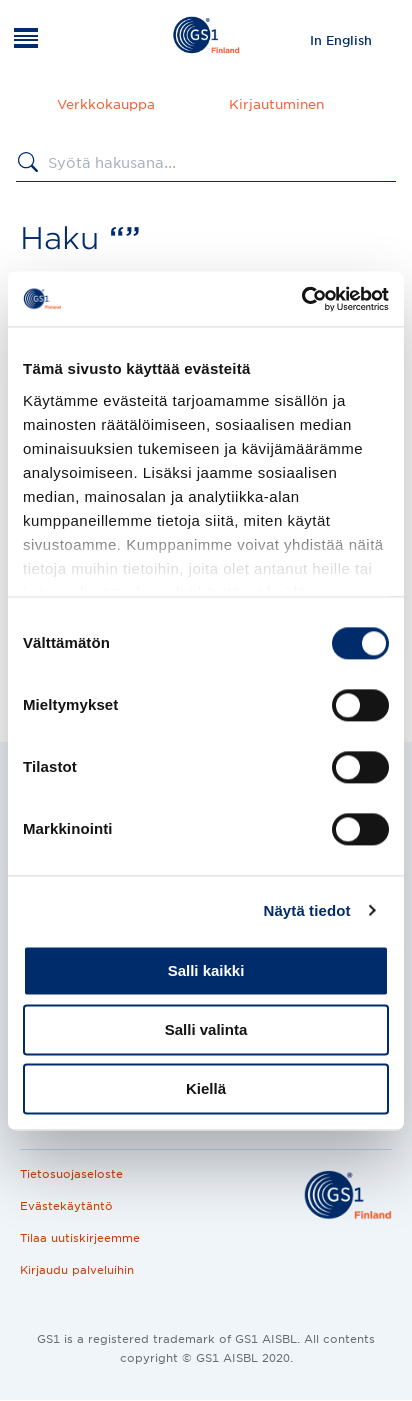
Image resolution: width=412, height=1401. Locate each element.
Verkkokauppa (106, 104)
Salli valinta (206, 1029)
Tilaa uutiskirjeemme (80, 1238)
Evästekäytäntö (66, 1206)
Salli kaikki (206, 970)
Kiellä (206, 1088)
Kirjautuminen (276, 104)
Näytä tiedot (307, 910)
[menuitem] (341, 40)
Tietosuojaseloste (71, 1174)
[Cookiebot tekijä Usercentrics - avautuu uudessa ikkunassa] (301, 299)
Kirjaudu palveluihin (77, 1270)
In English (341, 40)
